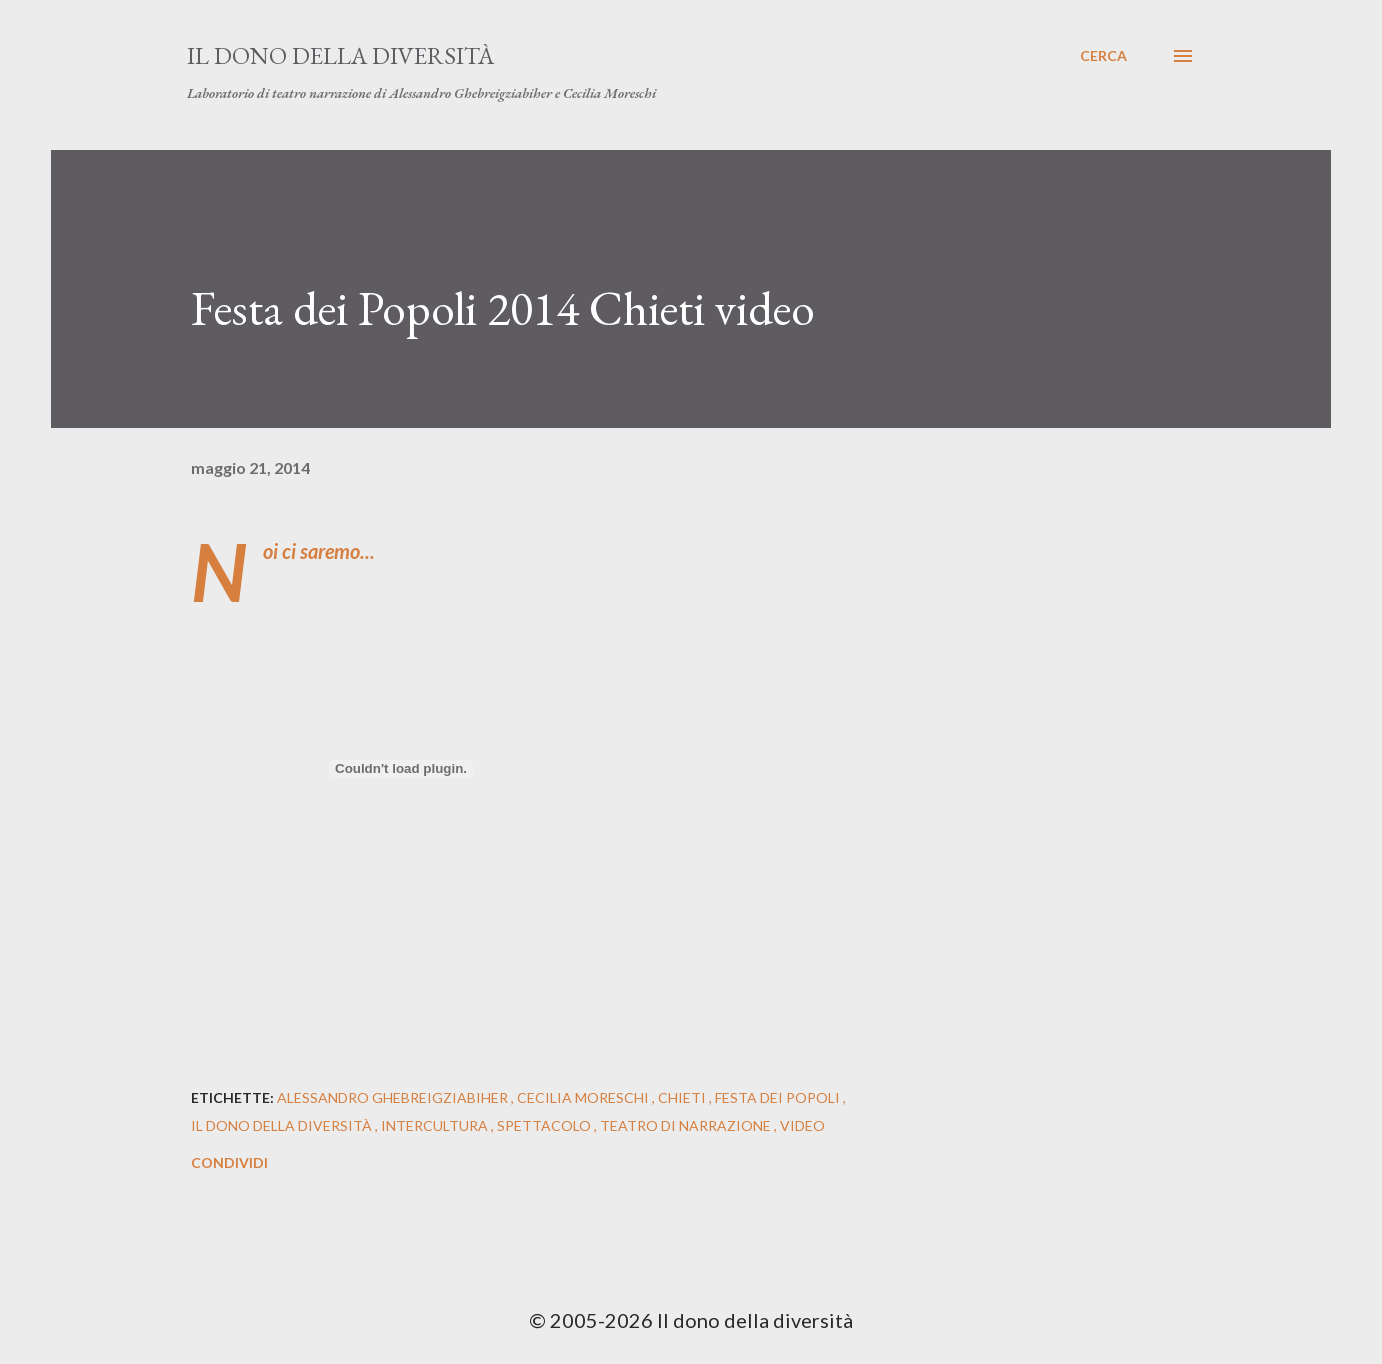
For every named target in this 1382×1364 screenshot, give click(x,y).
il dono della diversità (283, 1125)
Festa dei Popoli (779, 1097)
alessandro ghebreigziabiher (394, 1097)
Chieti (683, 1097)
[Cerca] (1103, 56)
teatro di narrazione (687, 1125)
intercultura (436, 1125)
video (802, 1125)
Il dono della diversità (340, 55)
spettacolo (545, 1125)
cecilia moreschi (584, 1097)
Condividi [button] (229, 1162)
